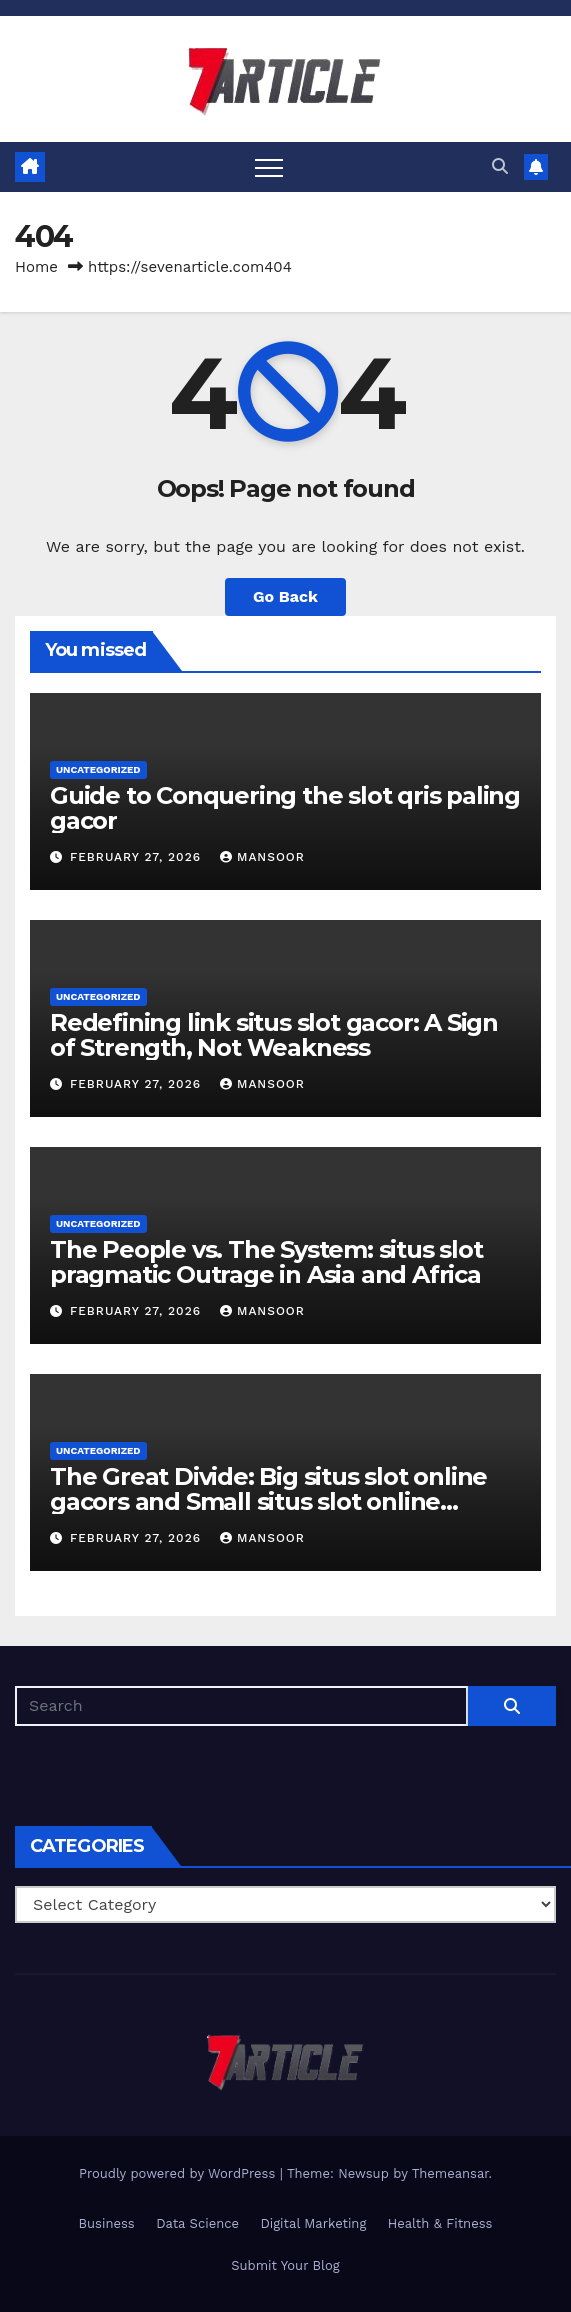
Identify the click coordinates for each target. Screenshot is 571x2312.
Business (107, 2223)
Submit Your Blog (285, 2265)
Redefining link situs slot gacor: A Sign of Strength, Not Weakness (274, 1035)
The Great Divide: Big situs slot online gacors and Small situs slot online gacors (268, 1501)
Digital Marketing (313, 2223)
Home (36, 267)
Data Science (197, 2223)
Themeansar (450, 2173)
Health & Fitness (440, 2223)
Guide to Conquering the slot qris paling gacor (285, 808)
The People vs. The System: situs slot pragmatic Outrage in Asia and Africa (266, 1262)
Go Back (285, 596)
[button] (500, 166)
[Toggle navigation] (269, 167)
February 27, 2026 (138, 857)
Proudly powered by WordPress (179, 2173)
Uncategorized (98, 769)
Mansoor (262, 857)
